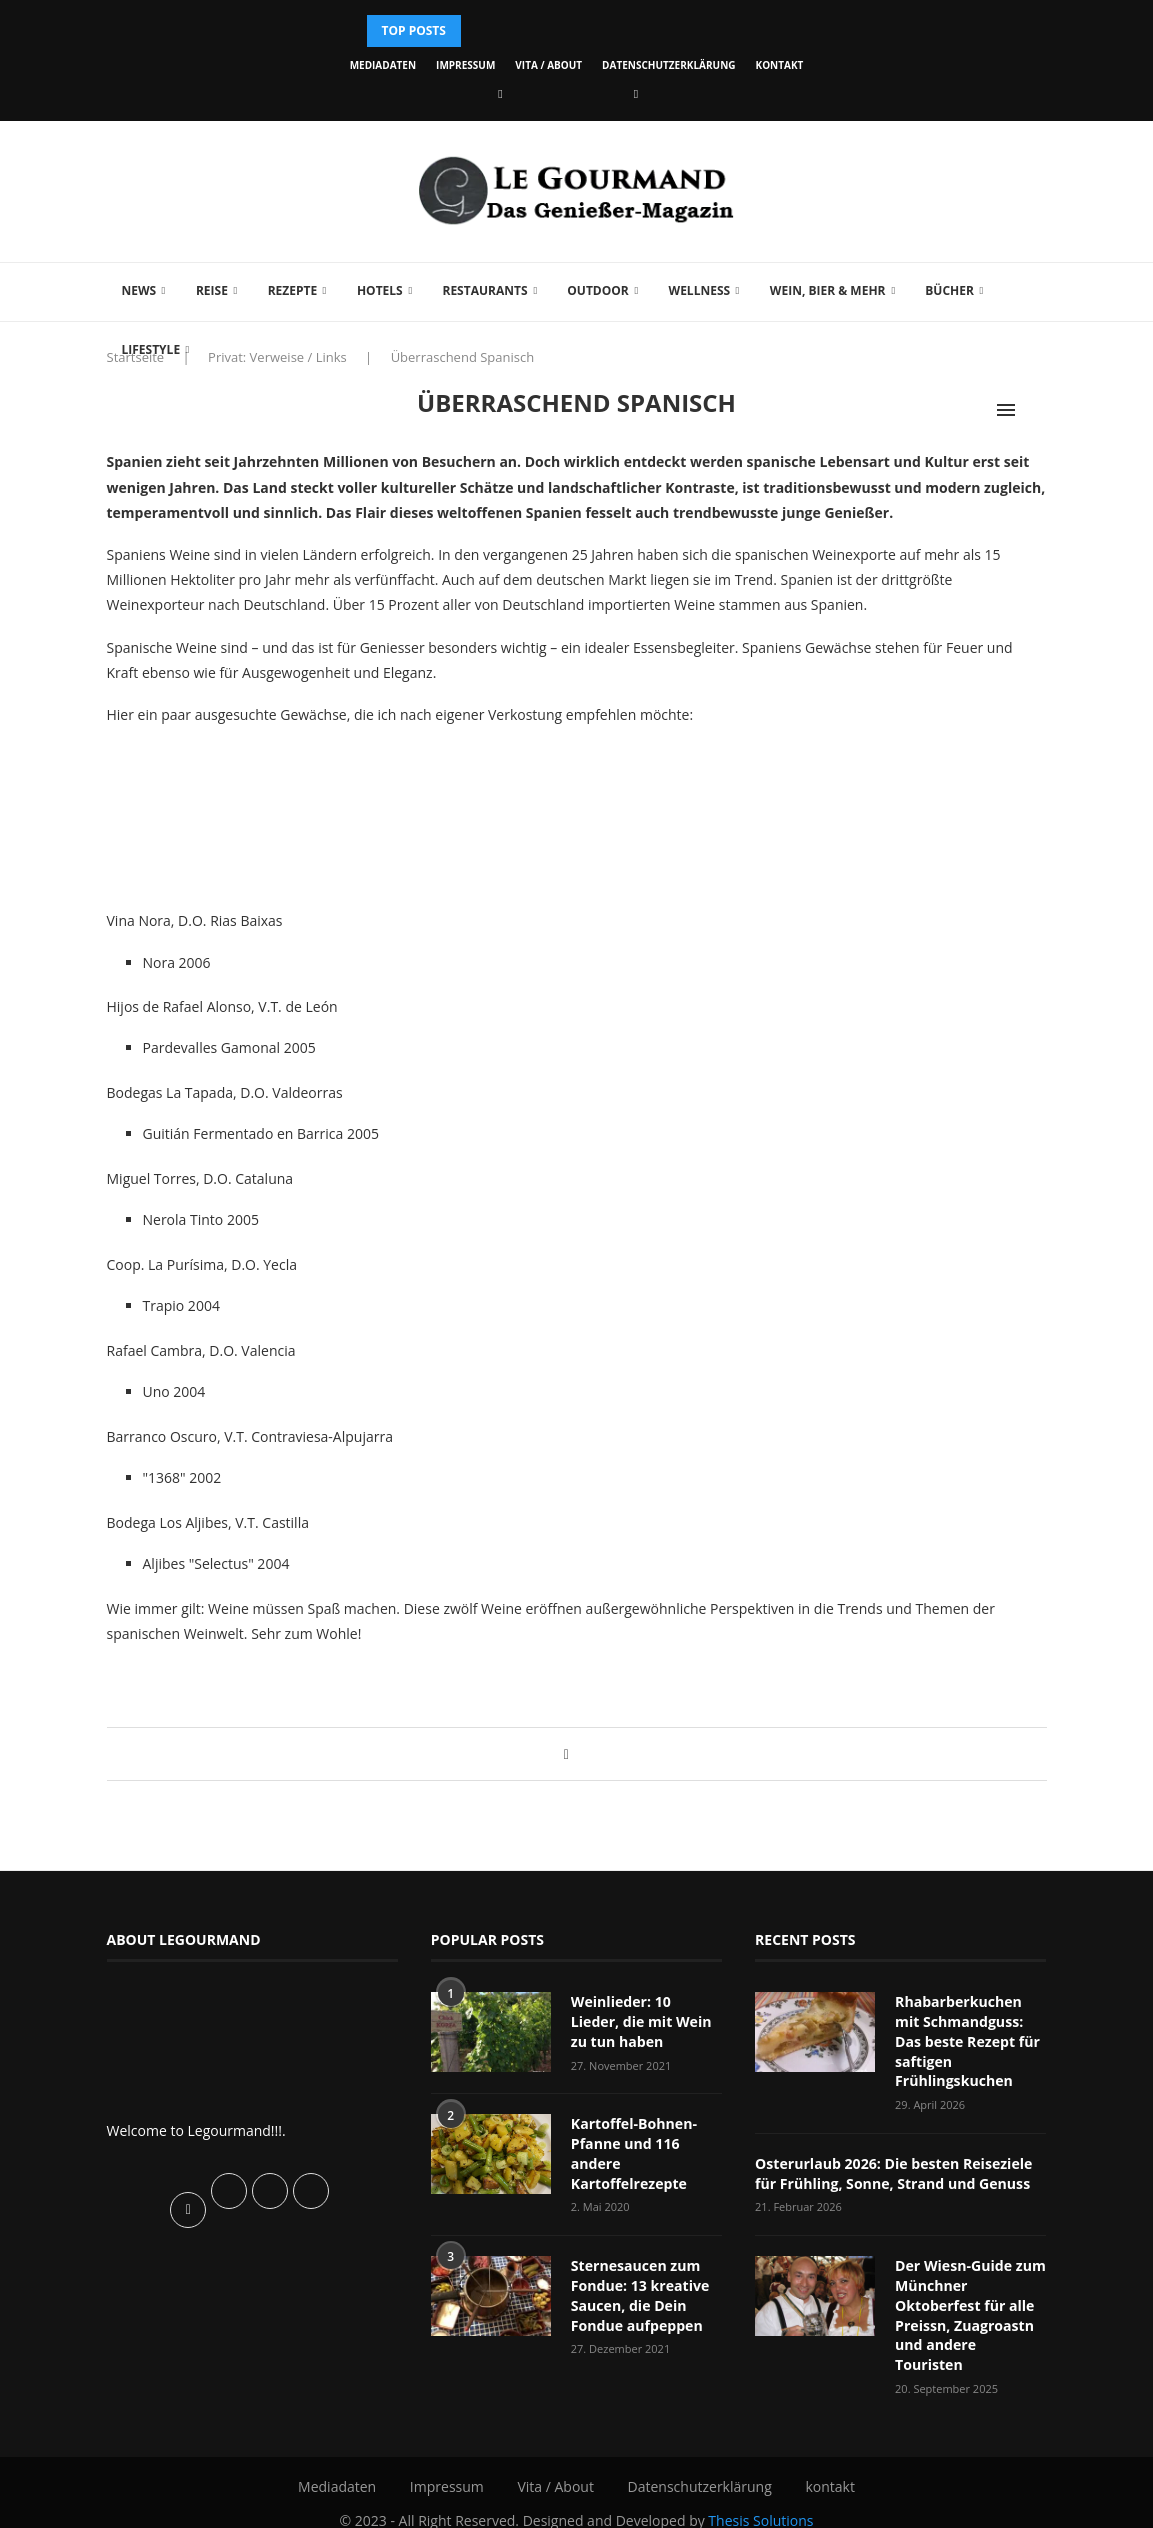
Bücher (949, 290)
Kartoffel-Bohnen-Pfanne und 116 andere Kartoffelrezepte (633, 2153)
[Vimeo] (636, 93)
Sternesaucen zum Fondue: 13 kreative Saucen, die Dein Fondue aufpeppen (640, 2294)
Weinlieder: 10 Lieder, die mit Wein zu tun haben (646, 2021)
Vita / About (548, 65)
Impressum (465, 65)
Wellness (700, 290)
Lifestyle (151, 349)
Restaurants (484, 290)
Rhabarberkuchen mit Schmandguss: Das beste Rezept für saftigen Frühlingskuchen (967, 2040)
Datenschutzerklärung (668, 65)
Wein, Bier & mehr (828, 290)
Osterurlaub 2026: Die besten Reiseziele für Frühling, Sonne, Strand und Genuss (892, 2172)
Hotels (380, 290)
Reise (212, 290)
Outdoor (597, 290)
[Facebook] (500, 93)
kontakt (780, 65)
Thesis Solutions (760, 2498)
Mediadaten (383, 65)
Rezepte (293, 290)
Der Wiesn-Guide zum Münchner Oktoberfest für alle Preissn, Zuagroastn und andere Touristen (970, 2303)
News (139, 290)
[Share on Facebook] (566, 1753)
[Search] (1037, 410)
